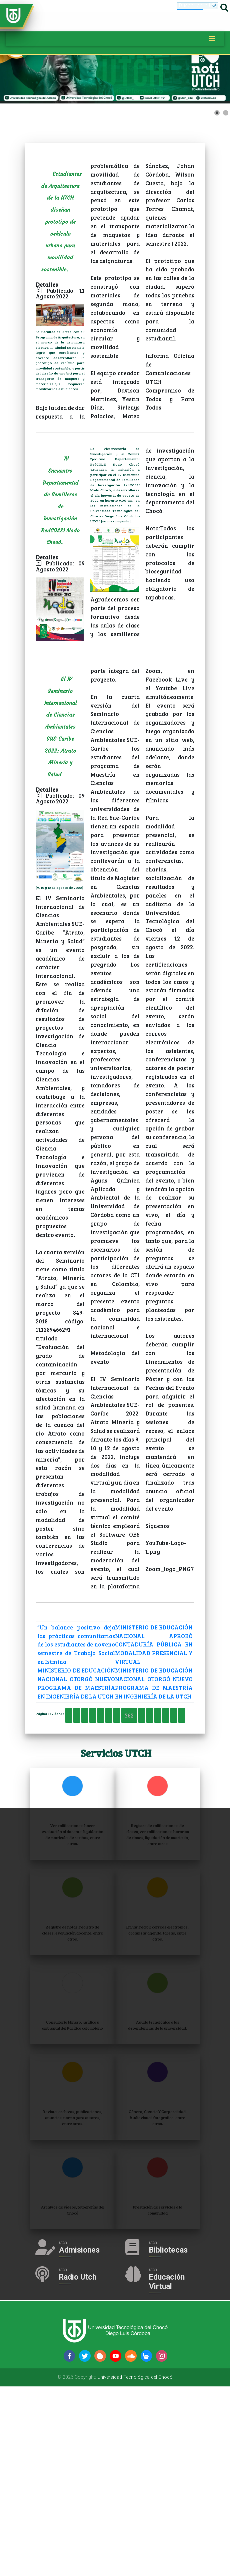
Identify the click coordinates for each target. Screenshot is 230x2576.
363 (75, 1823)
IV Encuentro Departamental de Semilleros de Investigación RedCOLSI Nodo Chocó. (62, 514)
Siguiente (152, 1823)
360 (166, 1808)
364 (93, 1823)
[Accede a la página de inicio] (13, 15)
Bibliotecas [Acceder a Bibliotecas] (187, 2414)
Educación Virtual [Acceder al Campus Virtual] (185, 2472)
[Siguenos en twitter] (85, 2546)
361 (183, 1808)
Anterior (90, 1808)
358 (132, 1808)
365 (110, 1823)
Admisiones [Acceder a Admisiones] (145, 2414)
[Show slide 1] (217, 112)
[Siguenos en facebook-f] (69, 2546)
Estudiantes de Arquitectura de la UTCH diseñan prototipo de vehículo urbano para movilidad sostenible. (64, 227)
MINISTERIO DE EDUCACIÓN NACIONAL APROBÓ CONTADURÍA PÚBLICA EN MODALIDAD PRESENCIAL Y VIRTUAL (159, 1682)
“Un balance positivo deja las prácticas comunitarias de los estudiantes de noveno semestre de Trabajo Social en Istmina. (81, 1674)
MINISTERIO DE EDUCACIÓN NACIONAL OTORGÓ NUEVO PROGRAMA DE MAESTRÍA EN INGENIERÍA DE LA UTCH (81, 1758)
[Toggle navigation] (212, 38)
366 (127, 1823)
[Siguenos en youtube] (115, 2546)
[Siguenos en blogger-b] (100, 2546)
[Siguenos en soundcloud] (131, 2546)
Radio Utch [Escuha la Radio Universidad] (134, 2472)
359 (149, 1808)
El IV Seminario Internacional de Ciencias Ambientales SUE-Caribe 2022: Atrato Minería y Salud (60, 746)
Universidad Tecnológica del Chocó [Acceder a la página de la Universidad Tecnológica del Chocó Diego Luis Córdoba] (135, 2567)
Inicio (62, 1808)
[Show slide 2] (225, 112)
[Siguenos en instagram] (162, 2546)
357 (115, 1808)
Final (180, 1823)
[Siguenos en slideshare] (146, 2546)
